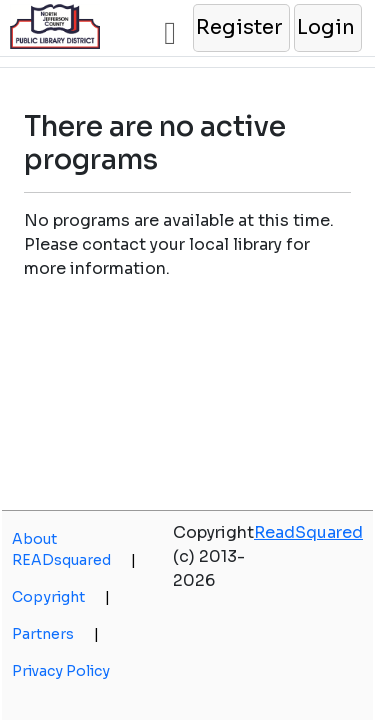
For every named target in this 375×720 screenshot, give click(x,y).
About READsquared (74, 549)
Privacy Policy (61, 671)
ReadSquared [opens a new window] (308, 532)
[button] (240, 28)
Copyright (61, 597)
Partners (55, 634)
